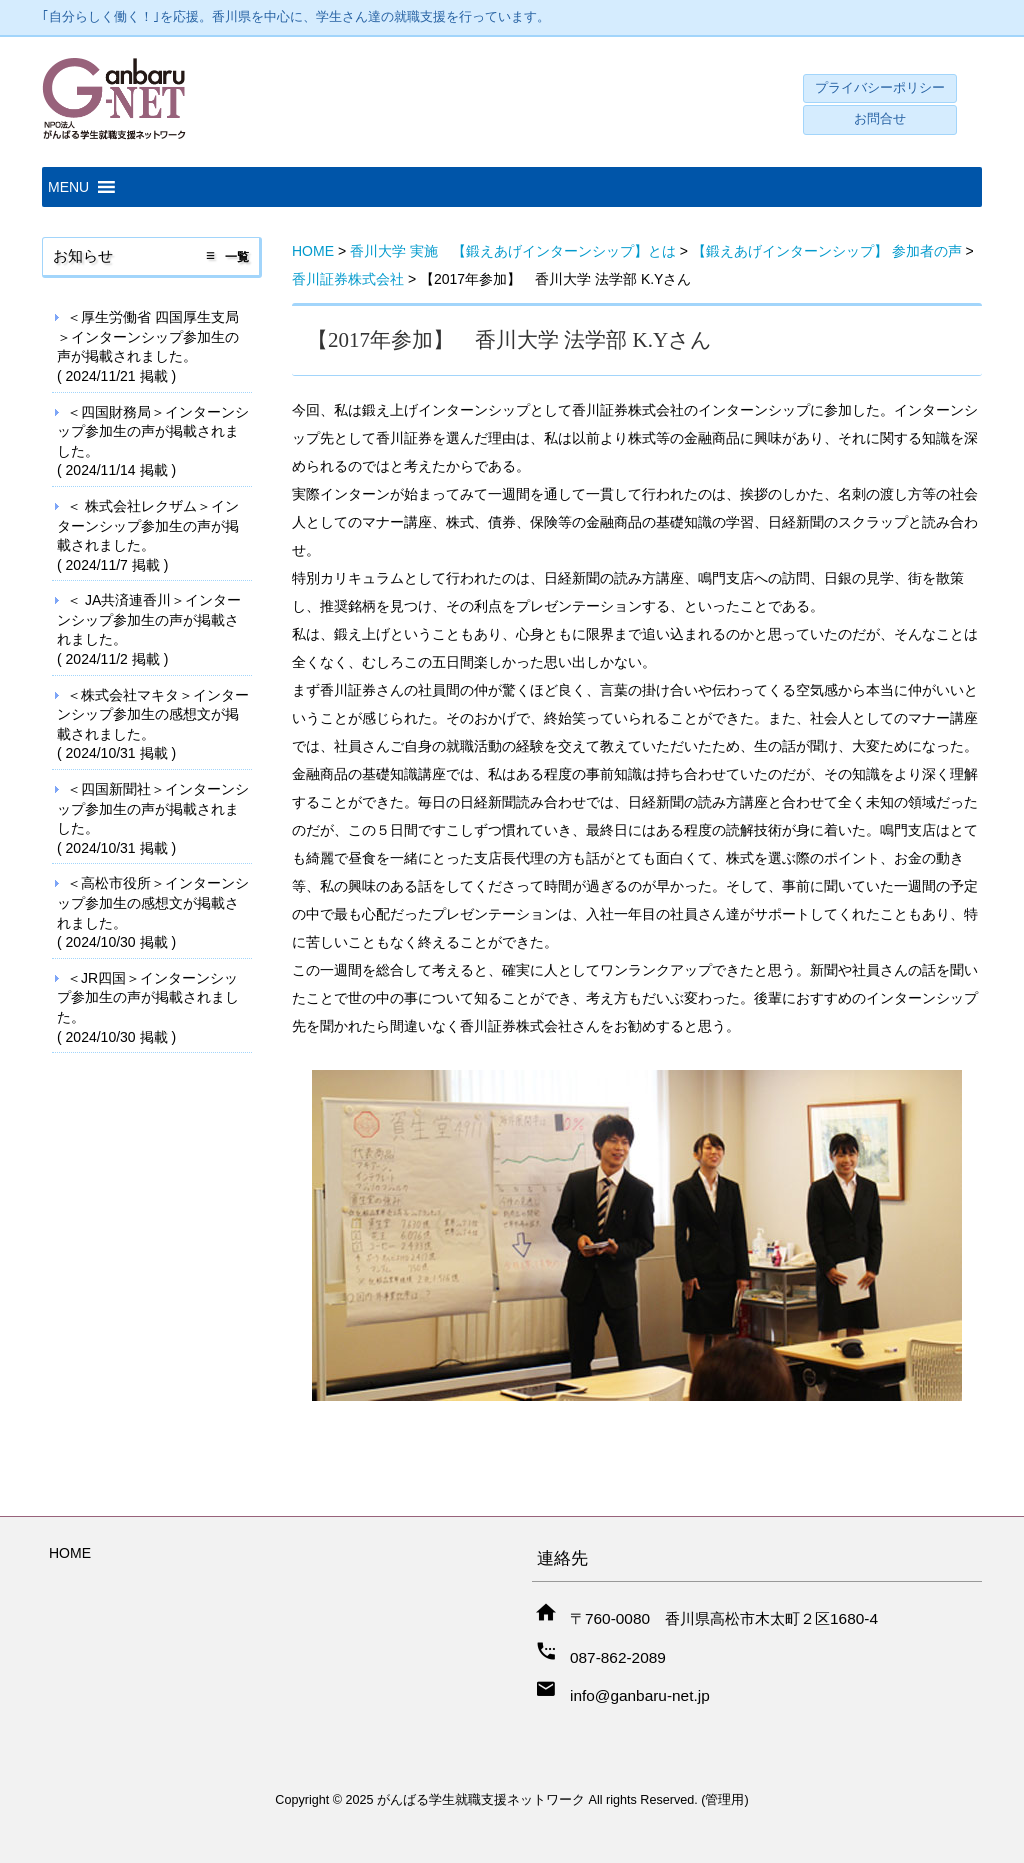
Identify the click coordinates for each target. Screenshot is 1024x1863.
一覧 (237, 257)
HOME (70, 1553)
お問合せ (880, 119)
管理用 (724, 1800)
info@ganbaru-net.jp (640, 1695)
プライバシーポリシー (880, 88)
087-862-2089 (618, 1657)
